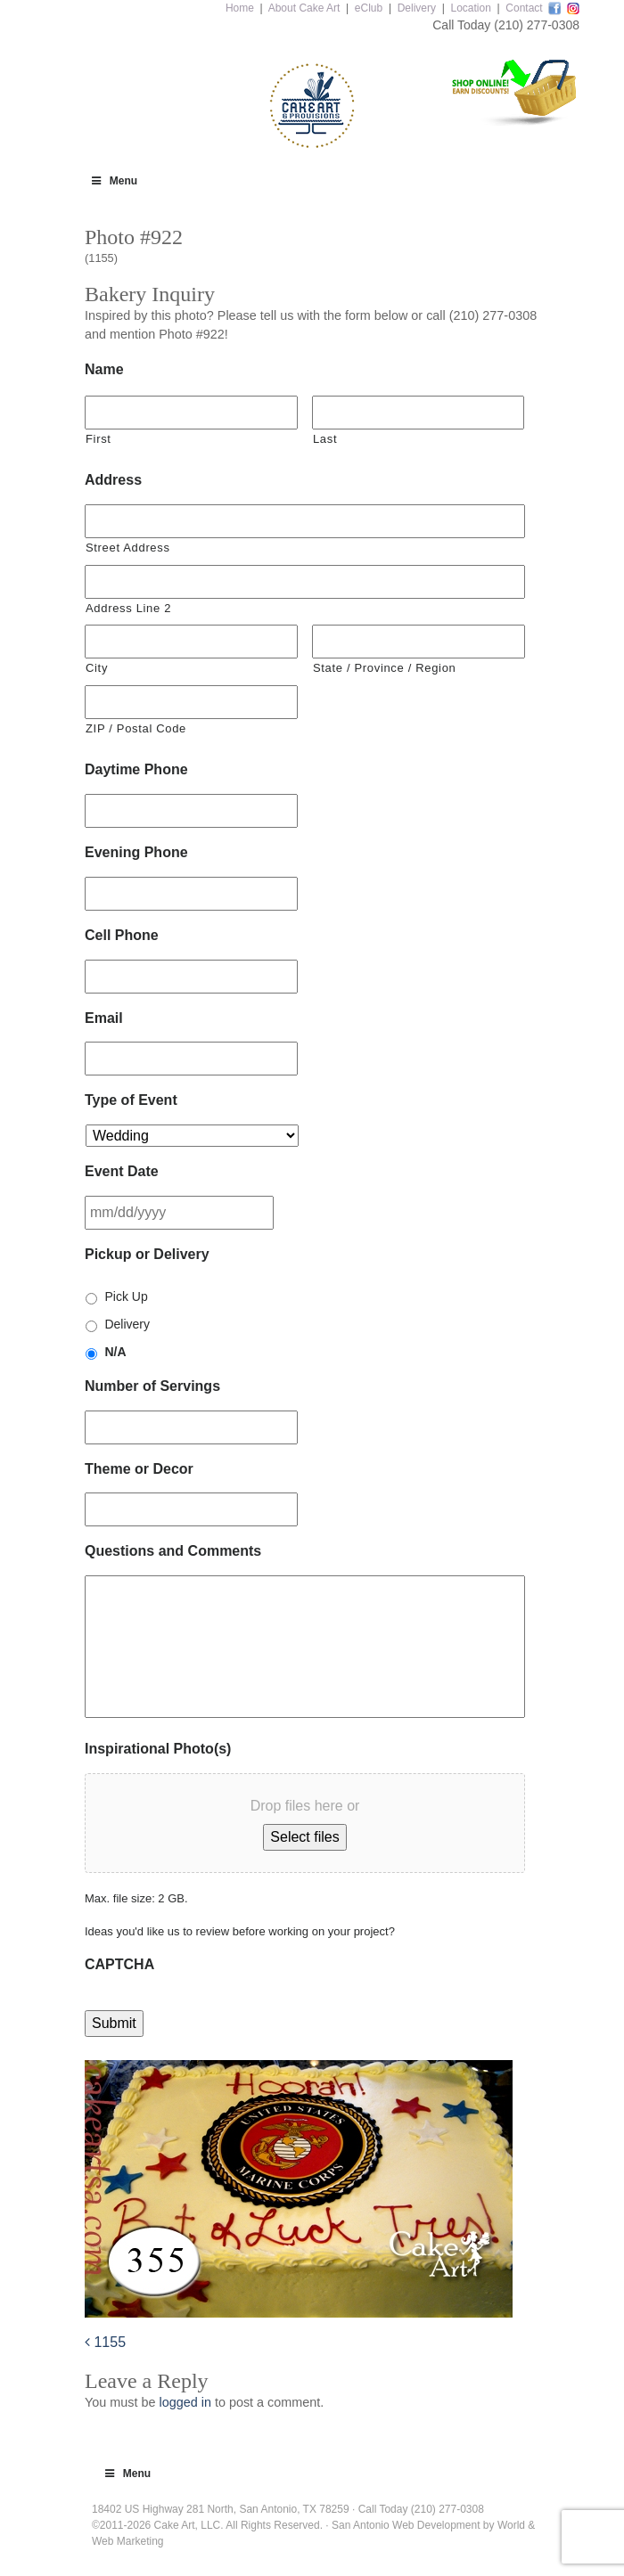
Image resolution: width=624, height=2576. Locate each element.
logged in (184, 2402)
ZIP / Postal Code (136, 728)
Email (104, 1018)
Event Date (122, 1171)
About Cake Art (304, 8)
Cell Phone (122, 935)
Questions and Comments (173, 1550)
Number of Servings (152, 1386)
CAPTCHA (119, 1964)
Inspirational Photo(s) (158, 1748)
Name (104, 369)
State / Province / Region (384, 668)
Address (113, 479)
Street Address (128, 547)
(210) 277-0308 (536, 25)
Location (470, 8)
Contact (523, 8)
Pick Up (125, 1296)
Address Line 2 (128, 608)
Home (240, 8)
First (98, 439)
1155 (105, 2342)
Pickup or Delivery (147, 1254)
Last (325, 439)
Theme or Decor (139, 1468)
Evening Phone (136, 852)
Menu (113, 181)
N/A (115, 1352)
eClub (368, 8)
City (97, 668)
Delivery (417, 8)
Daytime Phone (136, 769)
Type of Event (131, 1100)
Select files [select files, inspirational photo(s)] (304, 1836)
